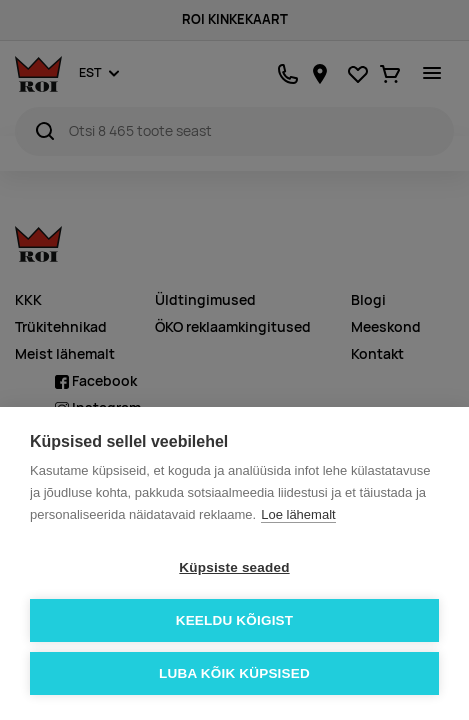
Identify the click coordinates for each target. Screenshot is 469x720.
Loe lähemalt (298, 514)
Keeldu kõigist (235, 620)
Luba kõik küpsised (234, 673)
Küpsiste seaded (234, 567)
